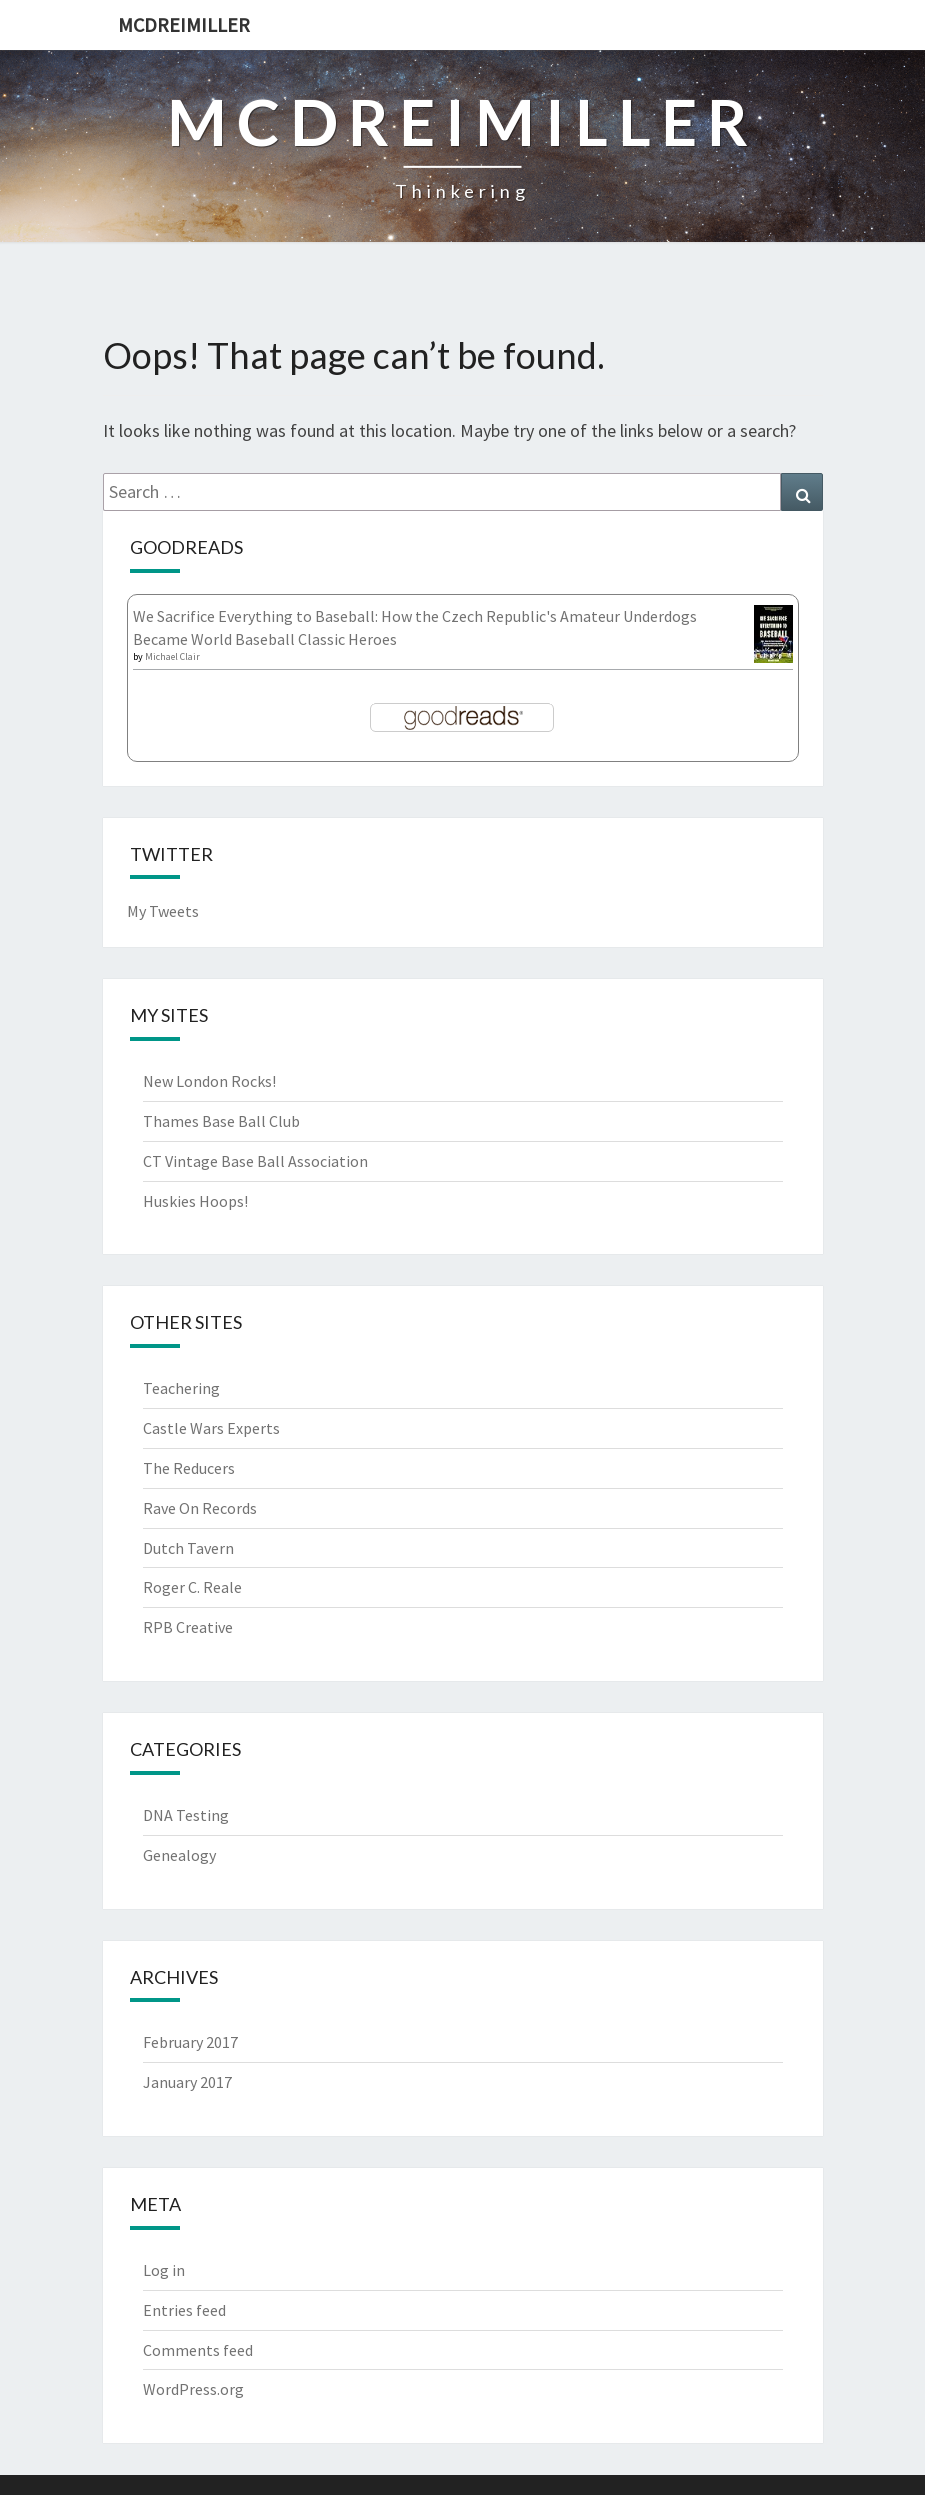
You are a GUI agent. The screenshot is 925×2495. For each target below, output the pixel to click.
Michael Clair (172, 656)
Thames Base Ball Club (221, 1121)
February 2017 (190, 2042)
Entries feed (184, 2310)
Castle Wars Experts (211, 1428)
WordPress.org (193, 2389)
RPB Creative (188, 1627)
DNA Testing (186, 1815)
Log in (164, 2270)
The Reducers (189, 1468)
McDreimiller (184, 24)
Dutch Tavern (188, 1548)
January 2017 (187, 2082)
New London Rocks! (209, 1081)
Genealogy (179, 1855)
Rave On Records (200, 1508)
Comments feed (198, 2350)
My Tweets (163, 911)
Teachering (181, 1388)
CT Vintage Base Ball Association (255, 1161)
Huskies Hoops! (195, 1201)
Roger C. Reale (192, 1587)
